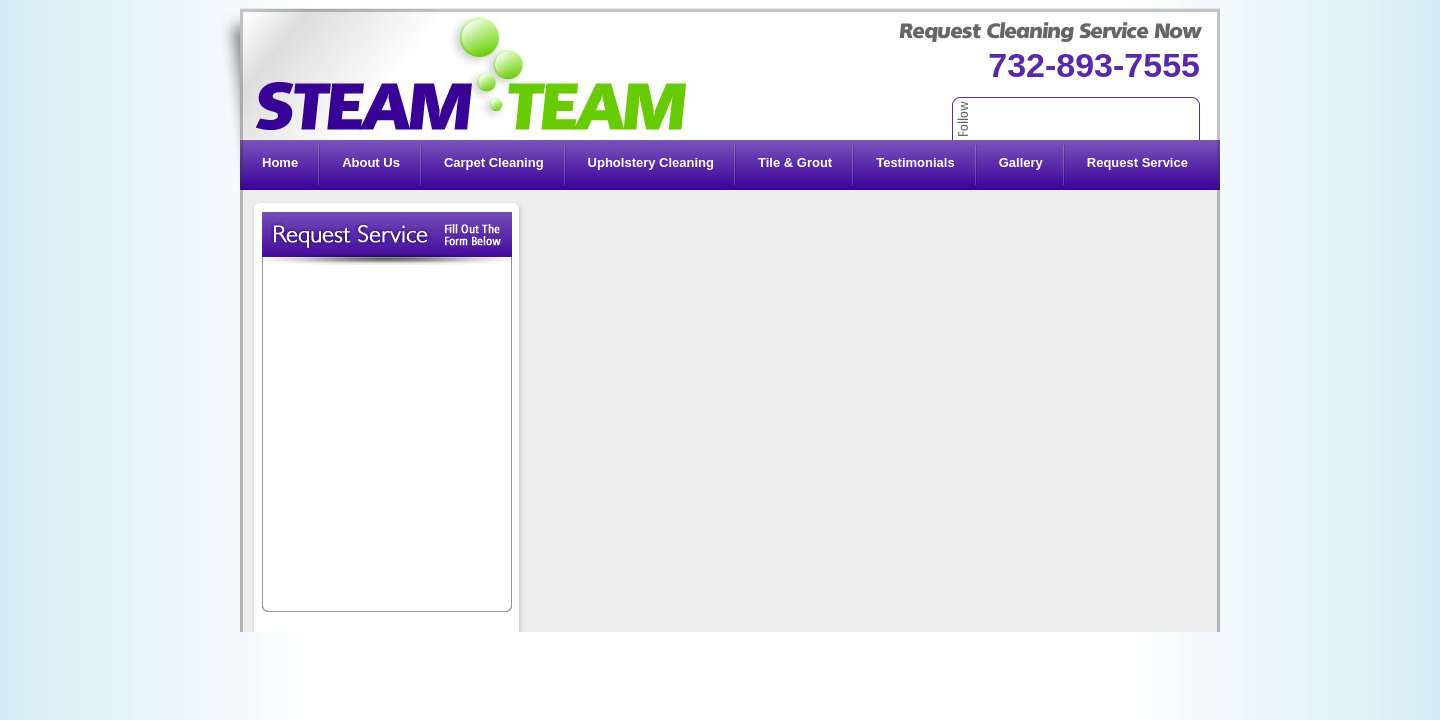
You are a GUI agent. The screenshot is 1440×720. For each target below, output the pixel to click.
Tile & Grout (795, 162)
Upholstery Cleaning (651, 162)
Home (280, 162)
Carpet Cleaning (494, 162)
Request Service (1137, 162)
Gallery (1021, 162)
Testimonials (915, 162)
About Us (371, 162)
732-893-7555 (1094, 65)
